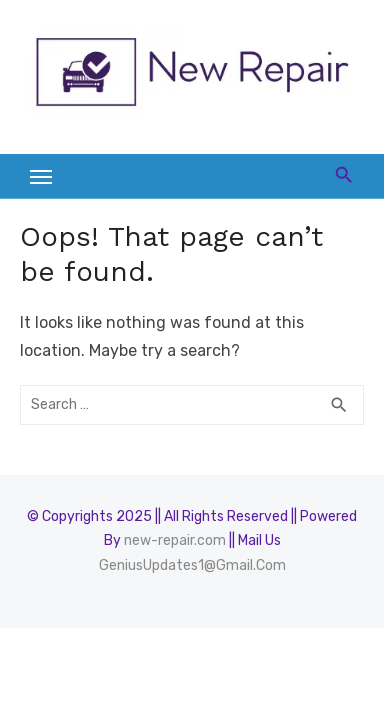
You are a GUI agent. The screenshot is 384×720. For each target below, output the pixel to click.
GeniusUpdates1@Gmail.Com (192, 565)
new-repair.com (175, 540)
